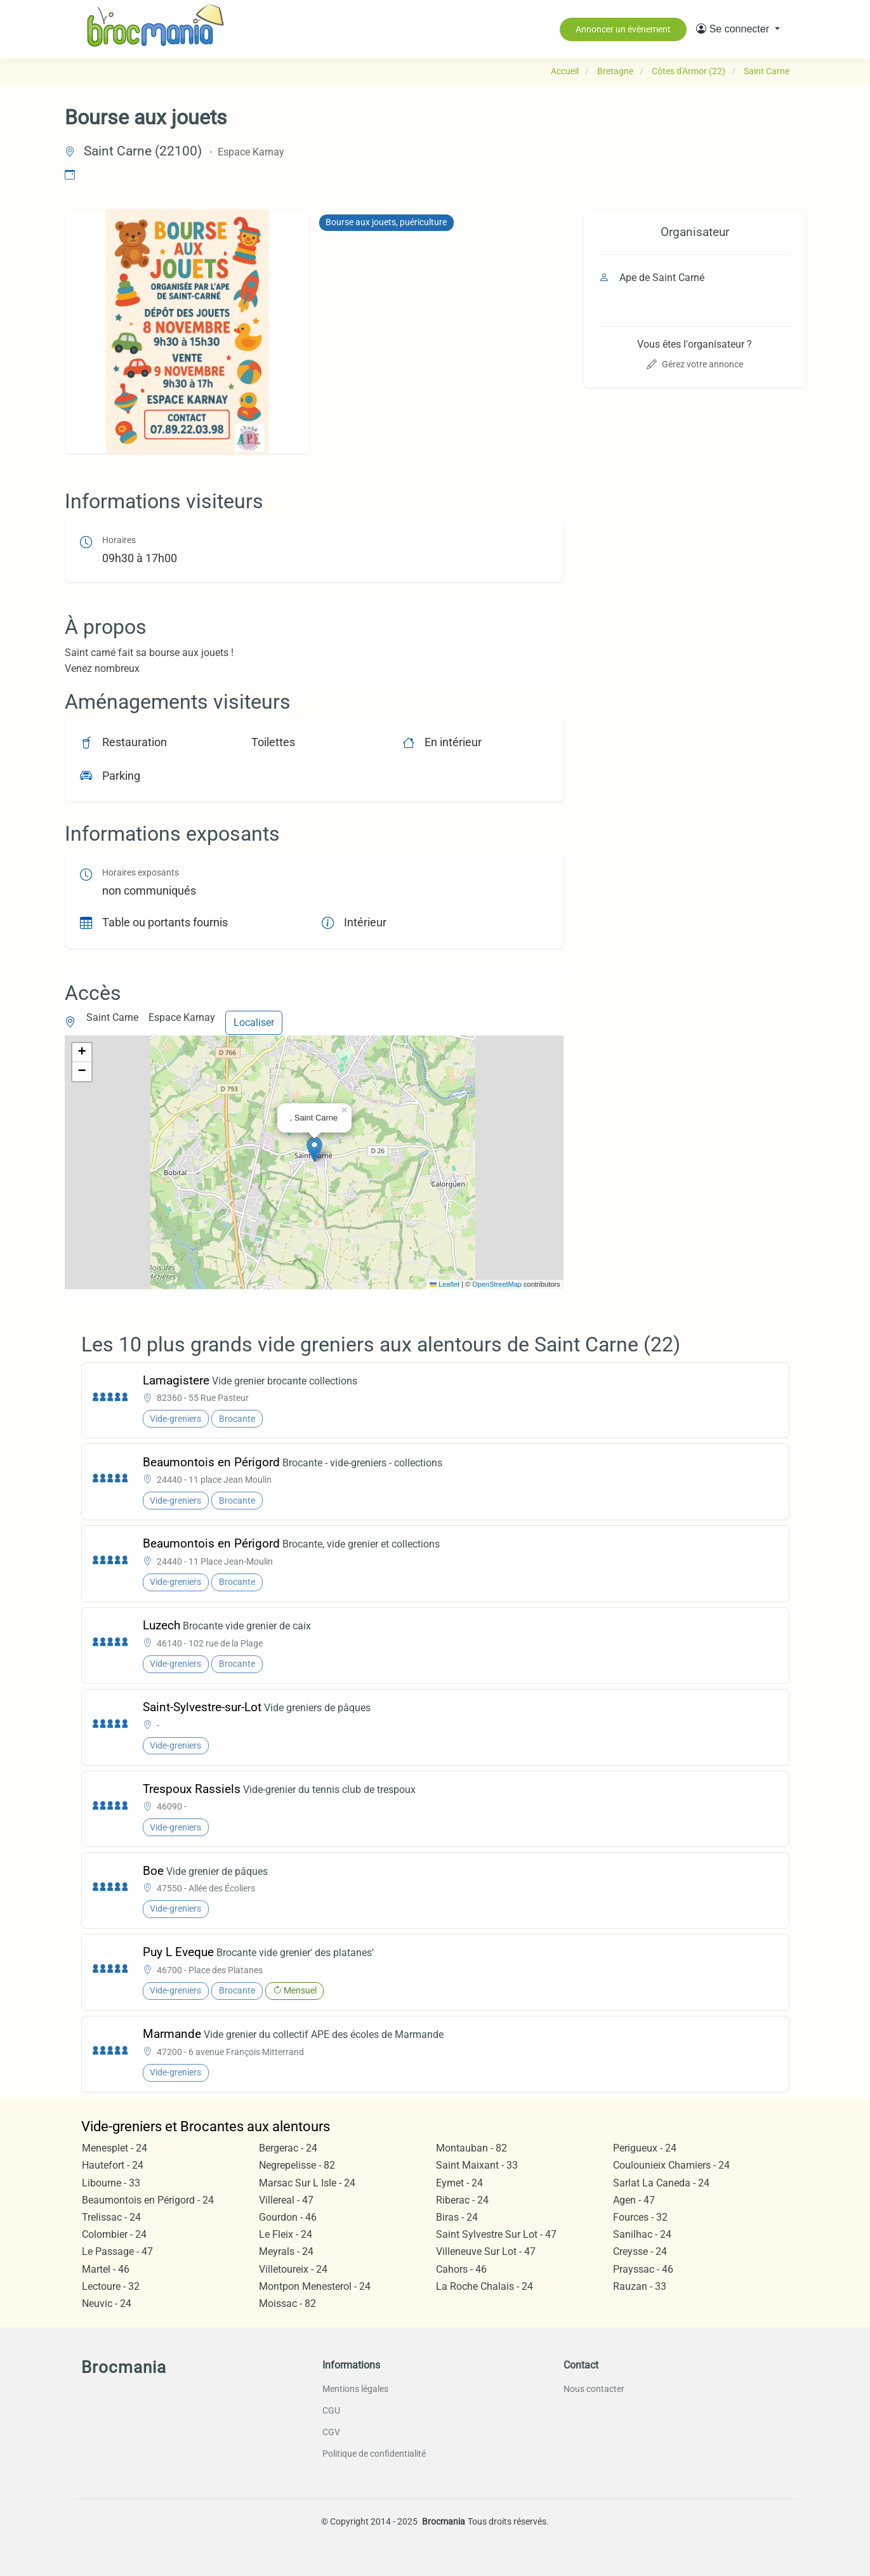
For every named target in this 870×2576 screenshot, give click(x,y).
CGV (331, 2432)
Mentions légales (355, 2388)
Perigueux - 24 (644, 2148)
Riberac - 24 (462, 2200)
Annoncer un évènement (623, 29)
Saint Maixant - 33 (477, 2165)
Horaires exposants (140, 872)
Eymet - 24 (459, 2183)
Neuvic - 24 (106, 2303)
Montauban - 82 (471, 2148)
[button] (738, 29)
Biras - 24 (457, 2217)
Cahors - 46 (461, 2269)
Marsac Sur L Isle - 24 (307, 2183)
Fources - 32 (640, 2217)
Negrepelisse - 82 (297, 2165)
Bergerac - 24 (288, 2148)
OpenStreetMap (497, 1284)
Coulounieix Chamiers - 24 (671, 2165)
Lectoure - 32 (111, 2286)
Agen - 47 (634, 2200)
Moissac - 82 (287, 2303)
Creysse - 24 (640, 2251)
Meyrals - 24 (286, 2251)
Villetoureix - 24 (293, 2269)
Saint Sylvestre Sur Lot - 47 (496, 2234)
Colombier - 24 (114, 2234)
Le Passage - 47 (117, 2251)
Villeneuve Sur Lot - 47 (486, 2251)
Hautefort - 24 (112, 2165)
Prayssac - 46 (643, 2269)
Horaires (119, 540)
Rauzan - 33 (639, 2286)
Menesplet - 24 (114, 2148)
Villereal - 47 (286, 2200)
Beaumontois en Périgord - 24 (148, 2200)
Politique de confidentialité (374, 2453)
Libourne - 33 (111, 2183)
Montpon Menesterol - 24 (315, 2286)
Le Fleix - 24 (285, 2234)
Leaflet (444, 1284)
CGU (331, 2410)
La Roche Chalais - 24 (484, 2286)
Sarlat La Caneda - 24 (661, 2183)
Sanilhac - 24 (642, 2234)
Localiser (254, 1022)
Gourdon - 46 (288, 2217)
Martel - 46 (105, 2269)
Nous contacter (594, 2388)
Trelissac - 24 (111, 2217)
